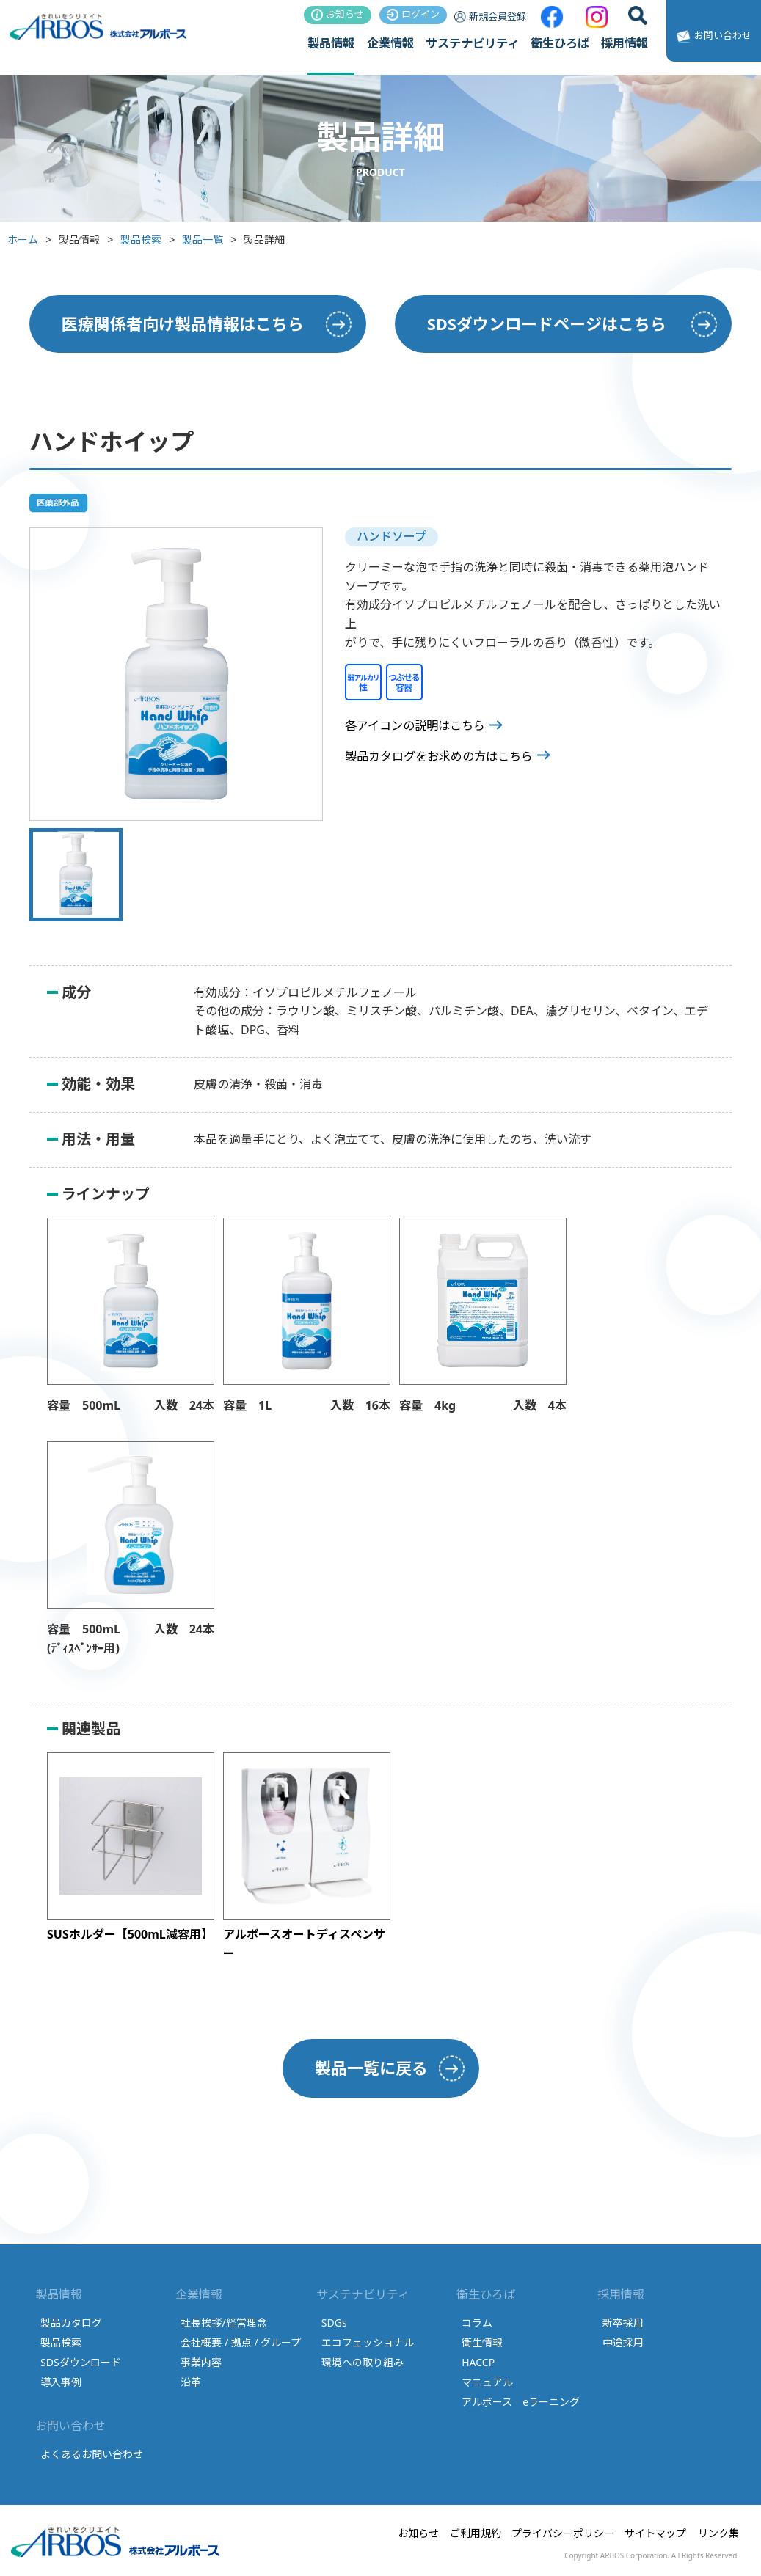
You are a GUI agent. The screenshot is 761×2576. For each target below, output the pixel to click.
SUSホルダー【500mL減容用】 (130, 1934)
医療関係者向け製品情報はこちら (183, 323)
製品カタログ (71, 2323)
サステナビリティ (472, 42)
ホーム (22, 239)
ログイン (413, 14)
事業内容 (201, 2362)
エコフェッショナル (367, 2342)
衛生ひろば (560, 42)
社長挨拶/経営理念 (223, 2323)
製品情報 (330, 42)
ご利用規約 (475, 2533)
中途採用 (623, 2342)
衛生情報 (482, 2342)
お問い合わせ (711, 37)
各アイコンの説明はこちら (415, 725)
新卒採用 (623, 2323)
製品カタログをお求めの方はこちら (439, 756)
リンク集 (718, 2533)
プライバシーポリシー (562, 2533)
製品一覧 (202, 239)
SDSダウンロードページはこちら (546, 323)
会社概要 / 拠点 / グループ (241, 2342)
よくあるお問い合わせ (91, 2454)
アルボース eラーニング (521, 2402)
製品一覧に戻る (371, 2068)
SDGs (334, 2323)
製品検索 (140, 239)
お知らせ (337, 14)
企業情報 (390, 42)
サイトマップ (655, 2533)
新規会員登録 (490, 16)
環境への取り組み (362, 2362)
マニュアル (487, 2382)
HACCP (478, 2362)
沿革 (191, 2382)
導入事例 (60, 2382)
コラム (477, 2323)
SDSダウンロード (80, 2362)
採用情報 (624, 42)
